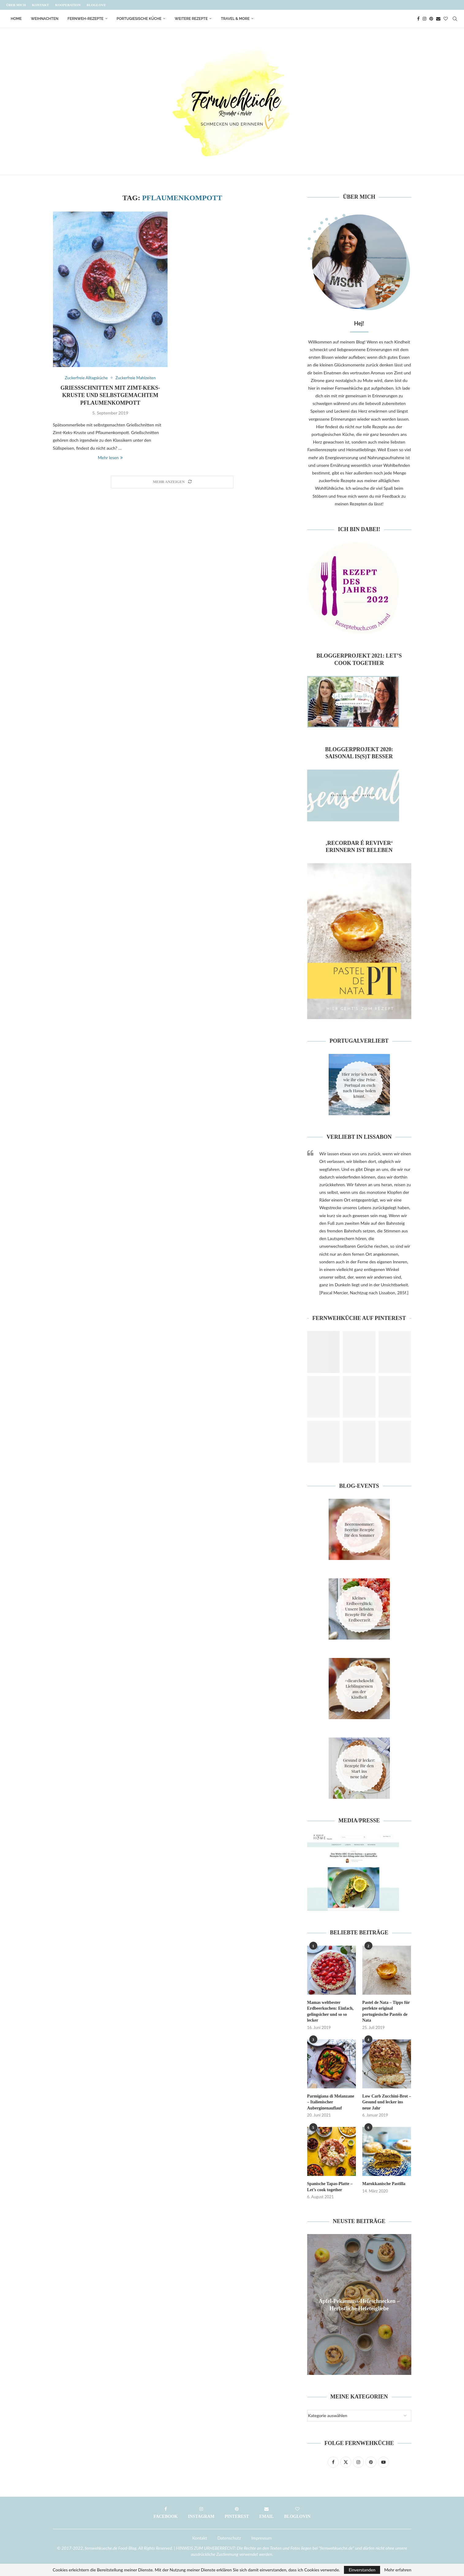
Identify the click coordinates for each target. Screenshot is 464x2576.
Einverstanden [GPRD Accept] (362, 2569)
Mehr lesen (110, 457)
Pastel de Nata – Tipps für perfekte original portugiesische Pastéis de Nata (386, 2011)
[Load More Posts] (172, 482)
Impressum (261, 2537)
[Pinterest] (431, 19)
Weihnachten (44, 19)
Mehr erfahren (398, 2570)
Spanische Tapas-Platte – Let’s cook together (330, 2186)
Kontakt (40, 5)
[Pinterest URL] (323, 1351)
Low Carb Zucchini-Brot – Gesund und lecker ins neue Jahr (386, 2102)
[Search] (455, 19)
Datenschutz (229, 2537)
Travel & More (235, 19)
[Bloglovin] (445, 19)
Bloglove (96, 5)
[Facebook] (418, 19)
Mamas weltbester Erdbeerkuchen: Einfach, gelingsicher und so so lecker (330, 2011)
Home (16, 19)
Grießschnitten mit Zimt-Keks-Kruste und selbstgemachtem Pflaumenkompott (110, 395)
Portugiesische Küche (139, 19)
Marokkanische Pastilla (384, 2183)
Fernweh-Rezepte (86, 19)
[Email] (438, 19)
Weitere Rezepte (191, 19)
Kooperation (68, 5)
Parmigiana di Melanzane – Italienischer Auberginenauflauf (330, 2102)
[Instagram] (424, 19)
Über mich (16, 5)
